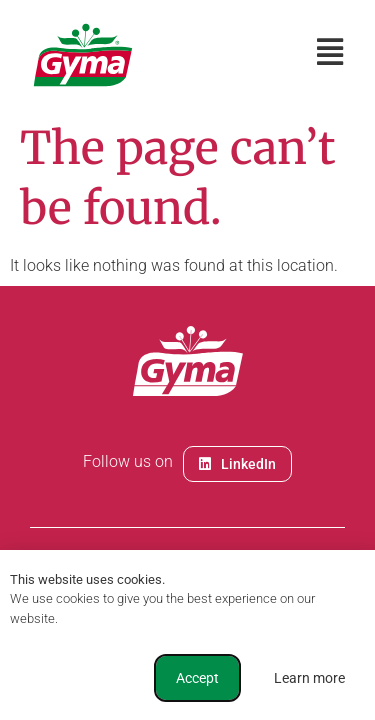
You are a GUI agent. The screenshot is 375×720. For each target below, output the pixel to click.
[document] (187, 360)
